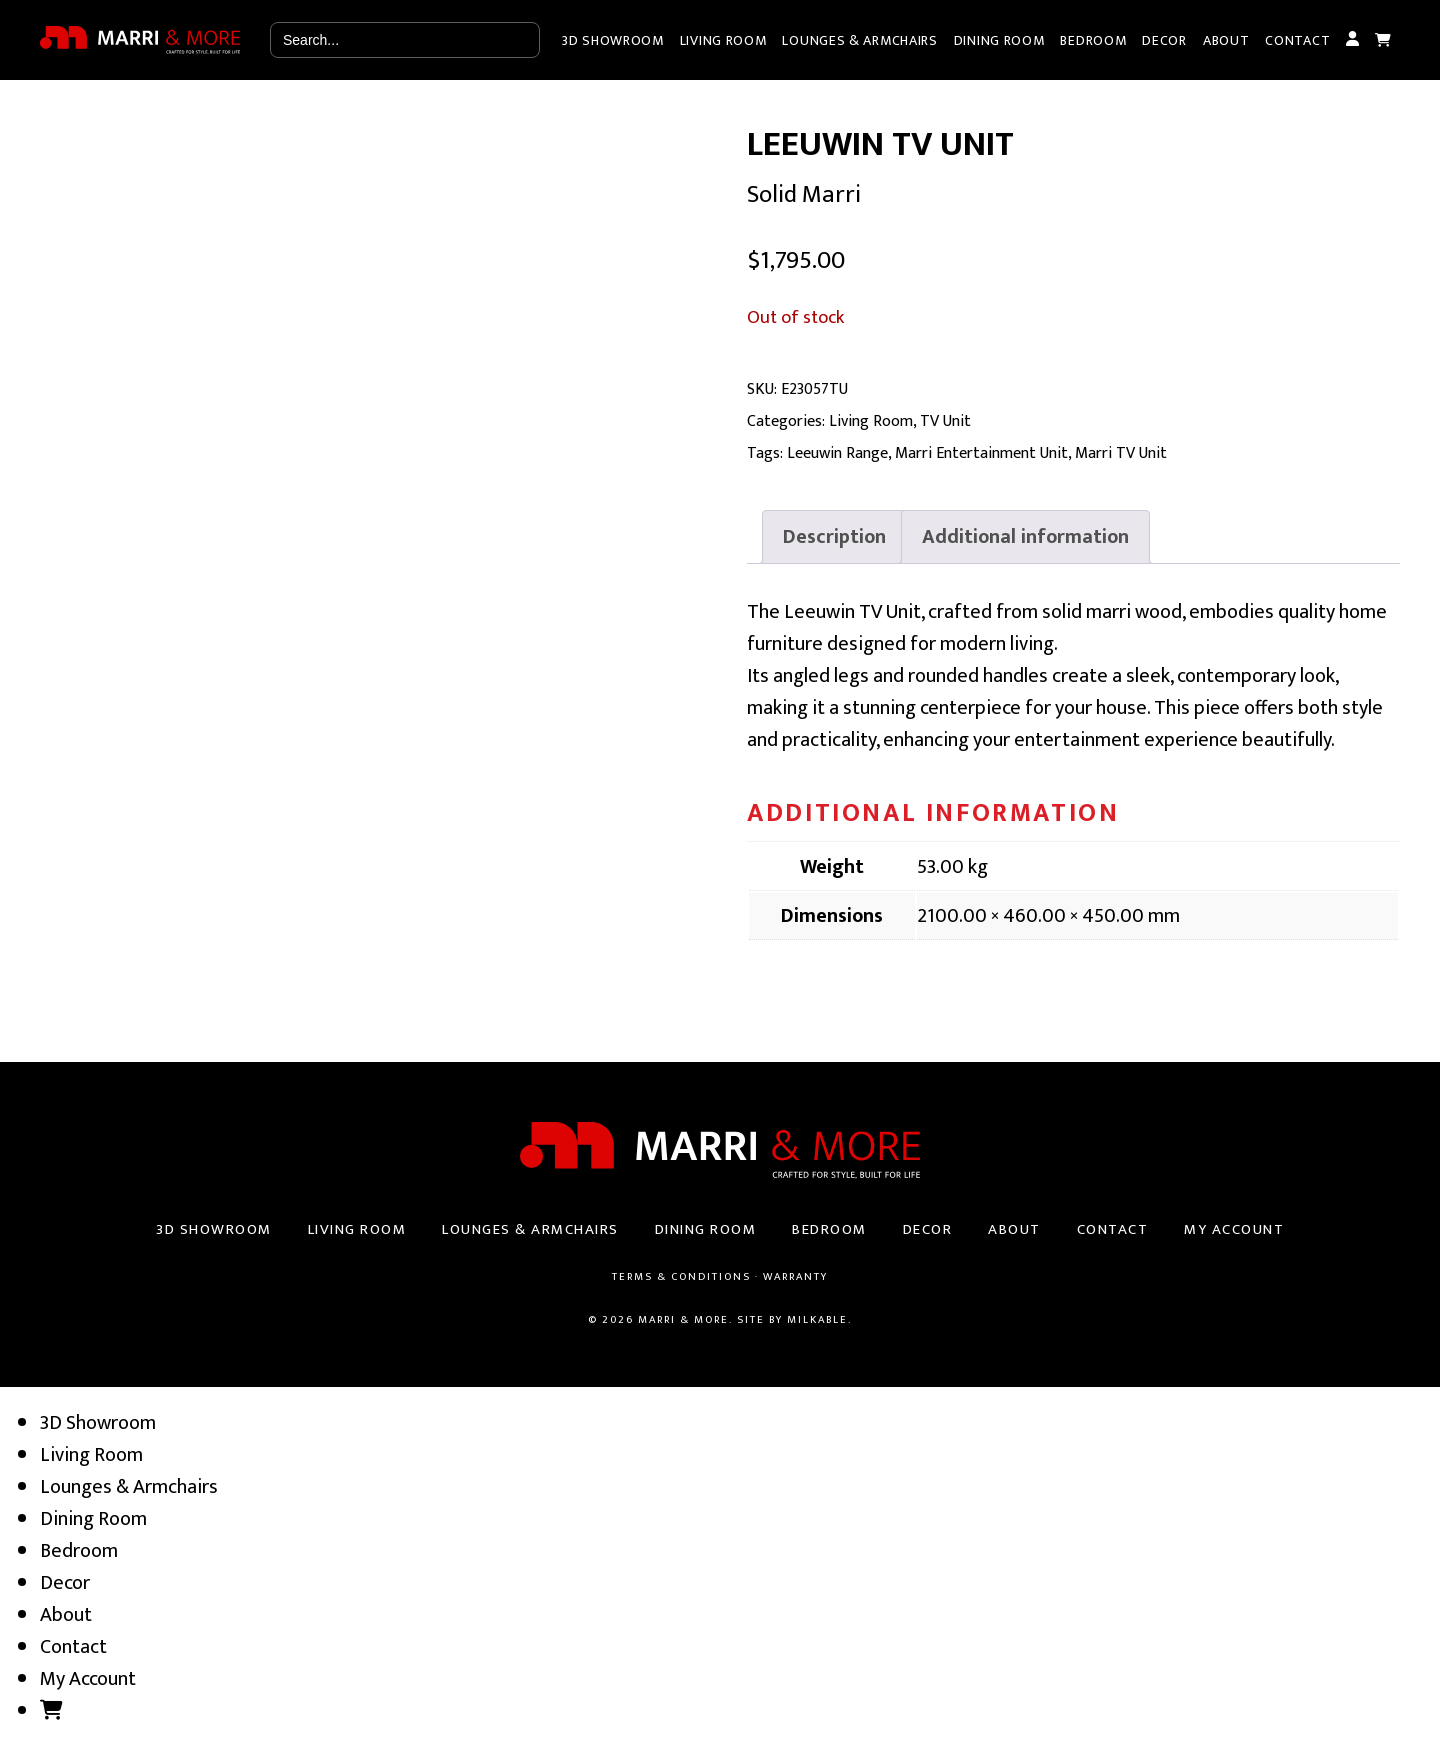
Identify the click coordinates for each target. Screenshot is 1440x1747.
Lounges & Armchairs (859, 40)
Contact (1297, 40)
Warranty (795, 1277)
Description (834, 537)
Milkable (817, 1320)
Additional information (1025, 537)
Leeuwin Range (837, 453)
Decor (1164, 40)
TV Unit (945, 421)
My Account (1352, 40)
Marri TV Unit (1121, 453)
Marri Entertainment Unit (981, 453)
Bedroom (1093, 40)
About (1226, 40)
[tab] (834, 537)
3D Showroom (613, 40)
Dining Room (999, 40)
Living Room (723, 40)
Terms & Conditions (681, 1277)
